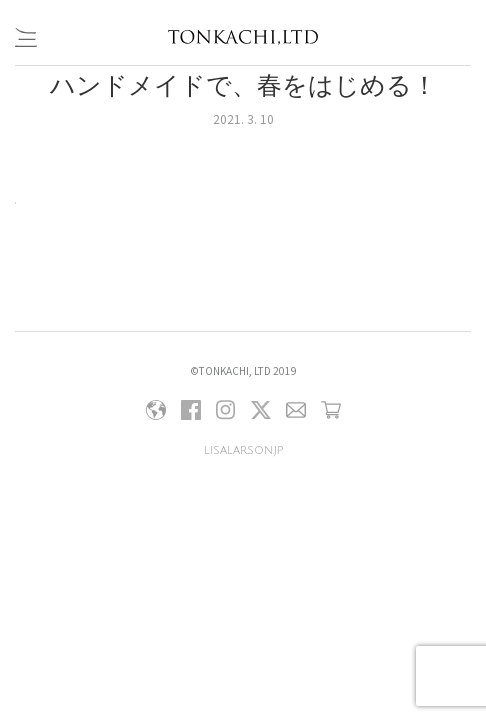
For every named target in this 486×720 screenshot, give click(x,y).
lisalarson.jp (243, 450)
